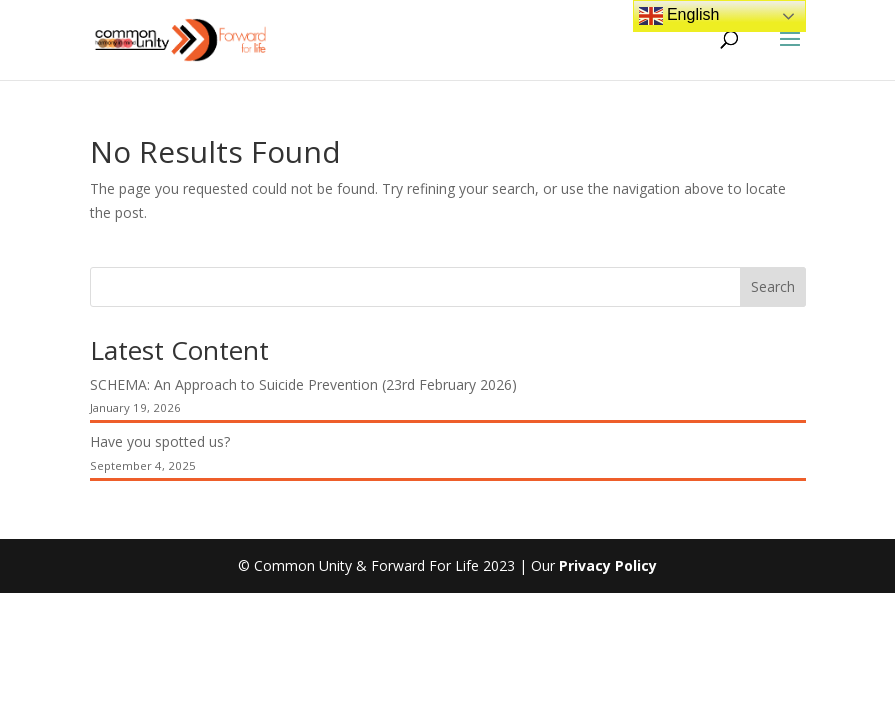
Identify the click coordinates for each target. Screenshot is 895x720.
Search (773, 286)
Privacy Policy (608, 565)
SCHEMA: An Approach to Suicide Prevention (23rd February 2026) (303, 384)
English (679, 16)
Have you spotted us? (160, 441)
